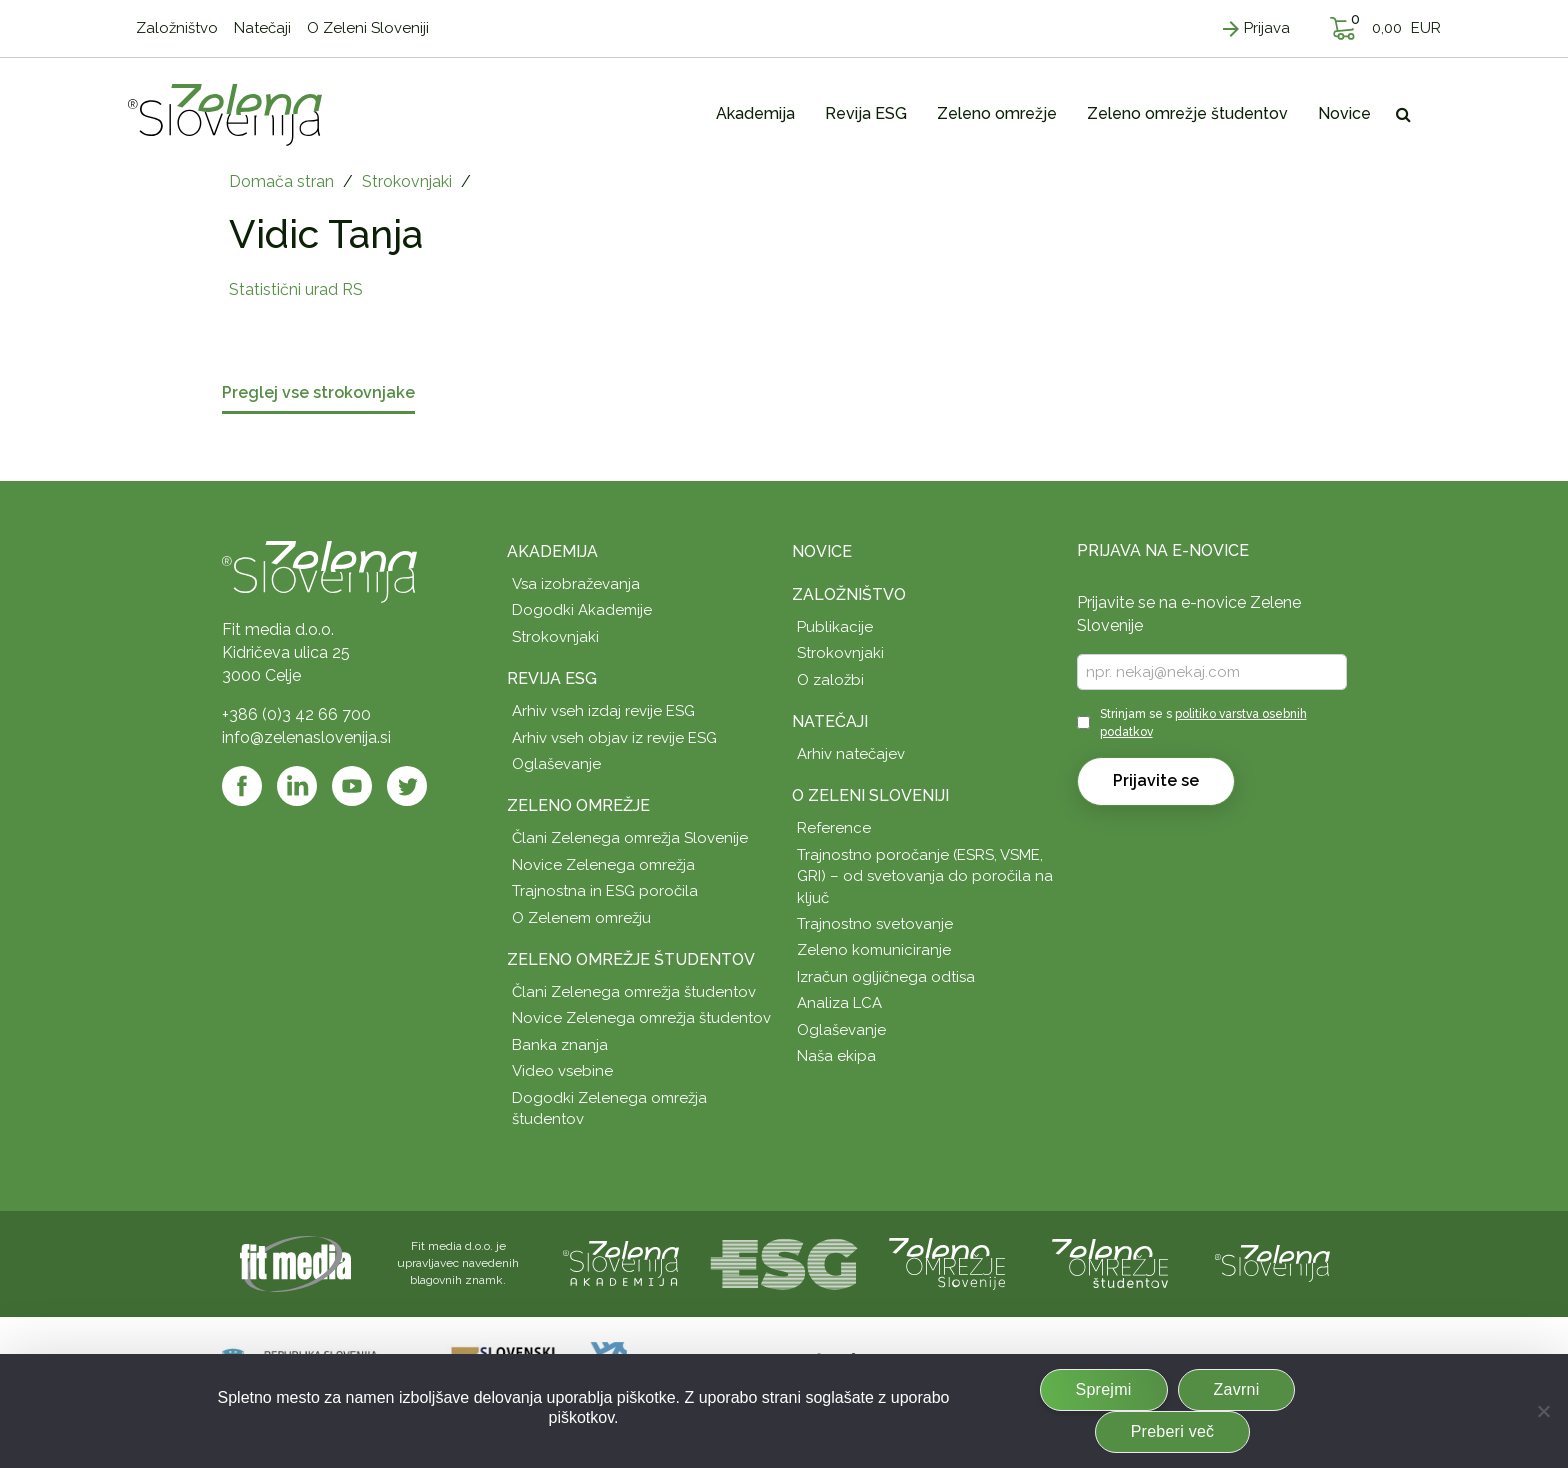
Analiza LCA (839, 1003)
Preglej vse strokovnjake (318, 393)
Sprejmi (1104, 1389)
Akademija (552, 551)
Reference (834, 828)
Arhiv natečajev (851, 754)
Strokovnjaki (407, 181)
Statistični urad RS (296, 289)
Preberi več (1173, 1431)
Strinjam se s (1203, 722)
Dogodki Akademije (582, 610)
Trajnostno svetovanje (875, 924)
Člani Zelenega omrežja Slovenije (630, 838)
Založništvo (849, 594)
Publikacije (835, 627)
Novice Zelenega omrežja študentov (641, 1018)
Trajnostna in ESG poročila (605, 891)
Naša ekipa (836, 1056)
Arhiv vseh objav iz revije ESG (614, 738)
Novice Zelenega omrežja (603, 865)
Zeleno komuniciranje (874, 950)
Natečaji (830, 721)
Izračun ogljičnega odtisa (886, 977)
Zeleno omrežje (578, 805)
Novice (822, 551)
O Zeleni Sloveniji (870, 795)
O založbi (830, 680)
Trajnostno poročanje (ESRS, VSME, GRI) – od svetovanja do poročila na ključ (925, 876)
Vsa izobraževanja (576, 584)
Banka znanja (560, 1045)
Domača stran (281, 181)
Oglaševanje (556, 764)
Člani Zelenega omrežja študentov (634, 992)
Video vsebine (562, 1071)
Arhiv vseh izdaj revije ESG (603, 711)
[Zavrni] (1543, 1411)
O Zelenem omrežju (581, 918)
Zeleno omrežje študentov (631, 959)
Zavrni (1237, 1389)
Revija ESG (552, 678)
